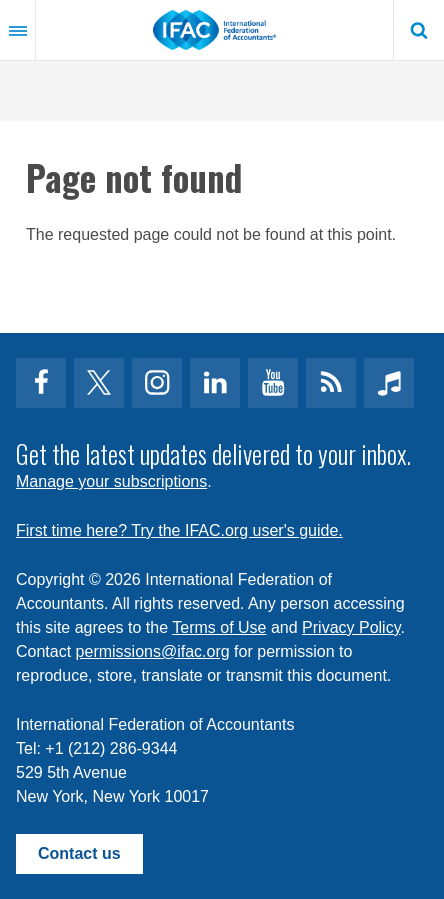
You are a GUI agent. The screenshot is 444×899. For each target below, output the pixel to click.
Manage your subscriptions (111, 481)
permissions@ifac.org (153, 651)
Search (419, 30)
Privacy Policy (351, 627)
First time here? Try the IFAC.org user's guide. (179, 530)
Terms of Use (219, 627)
